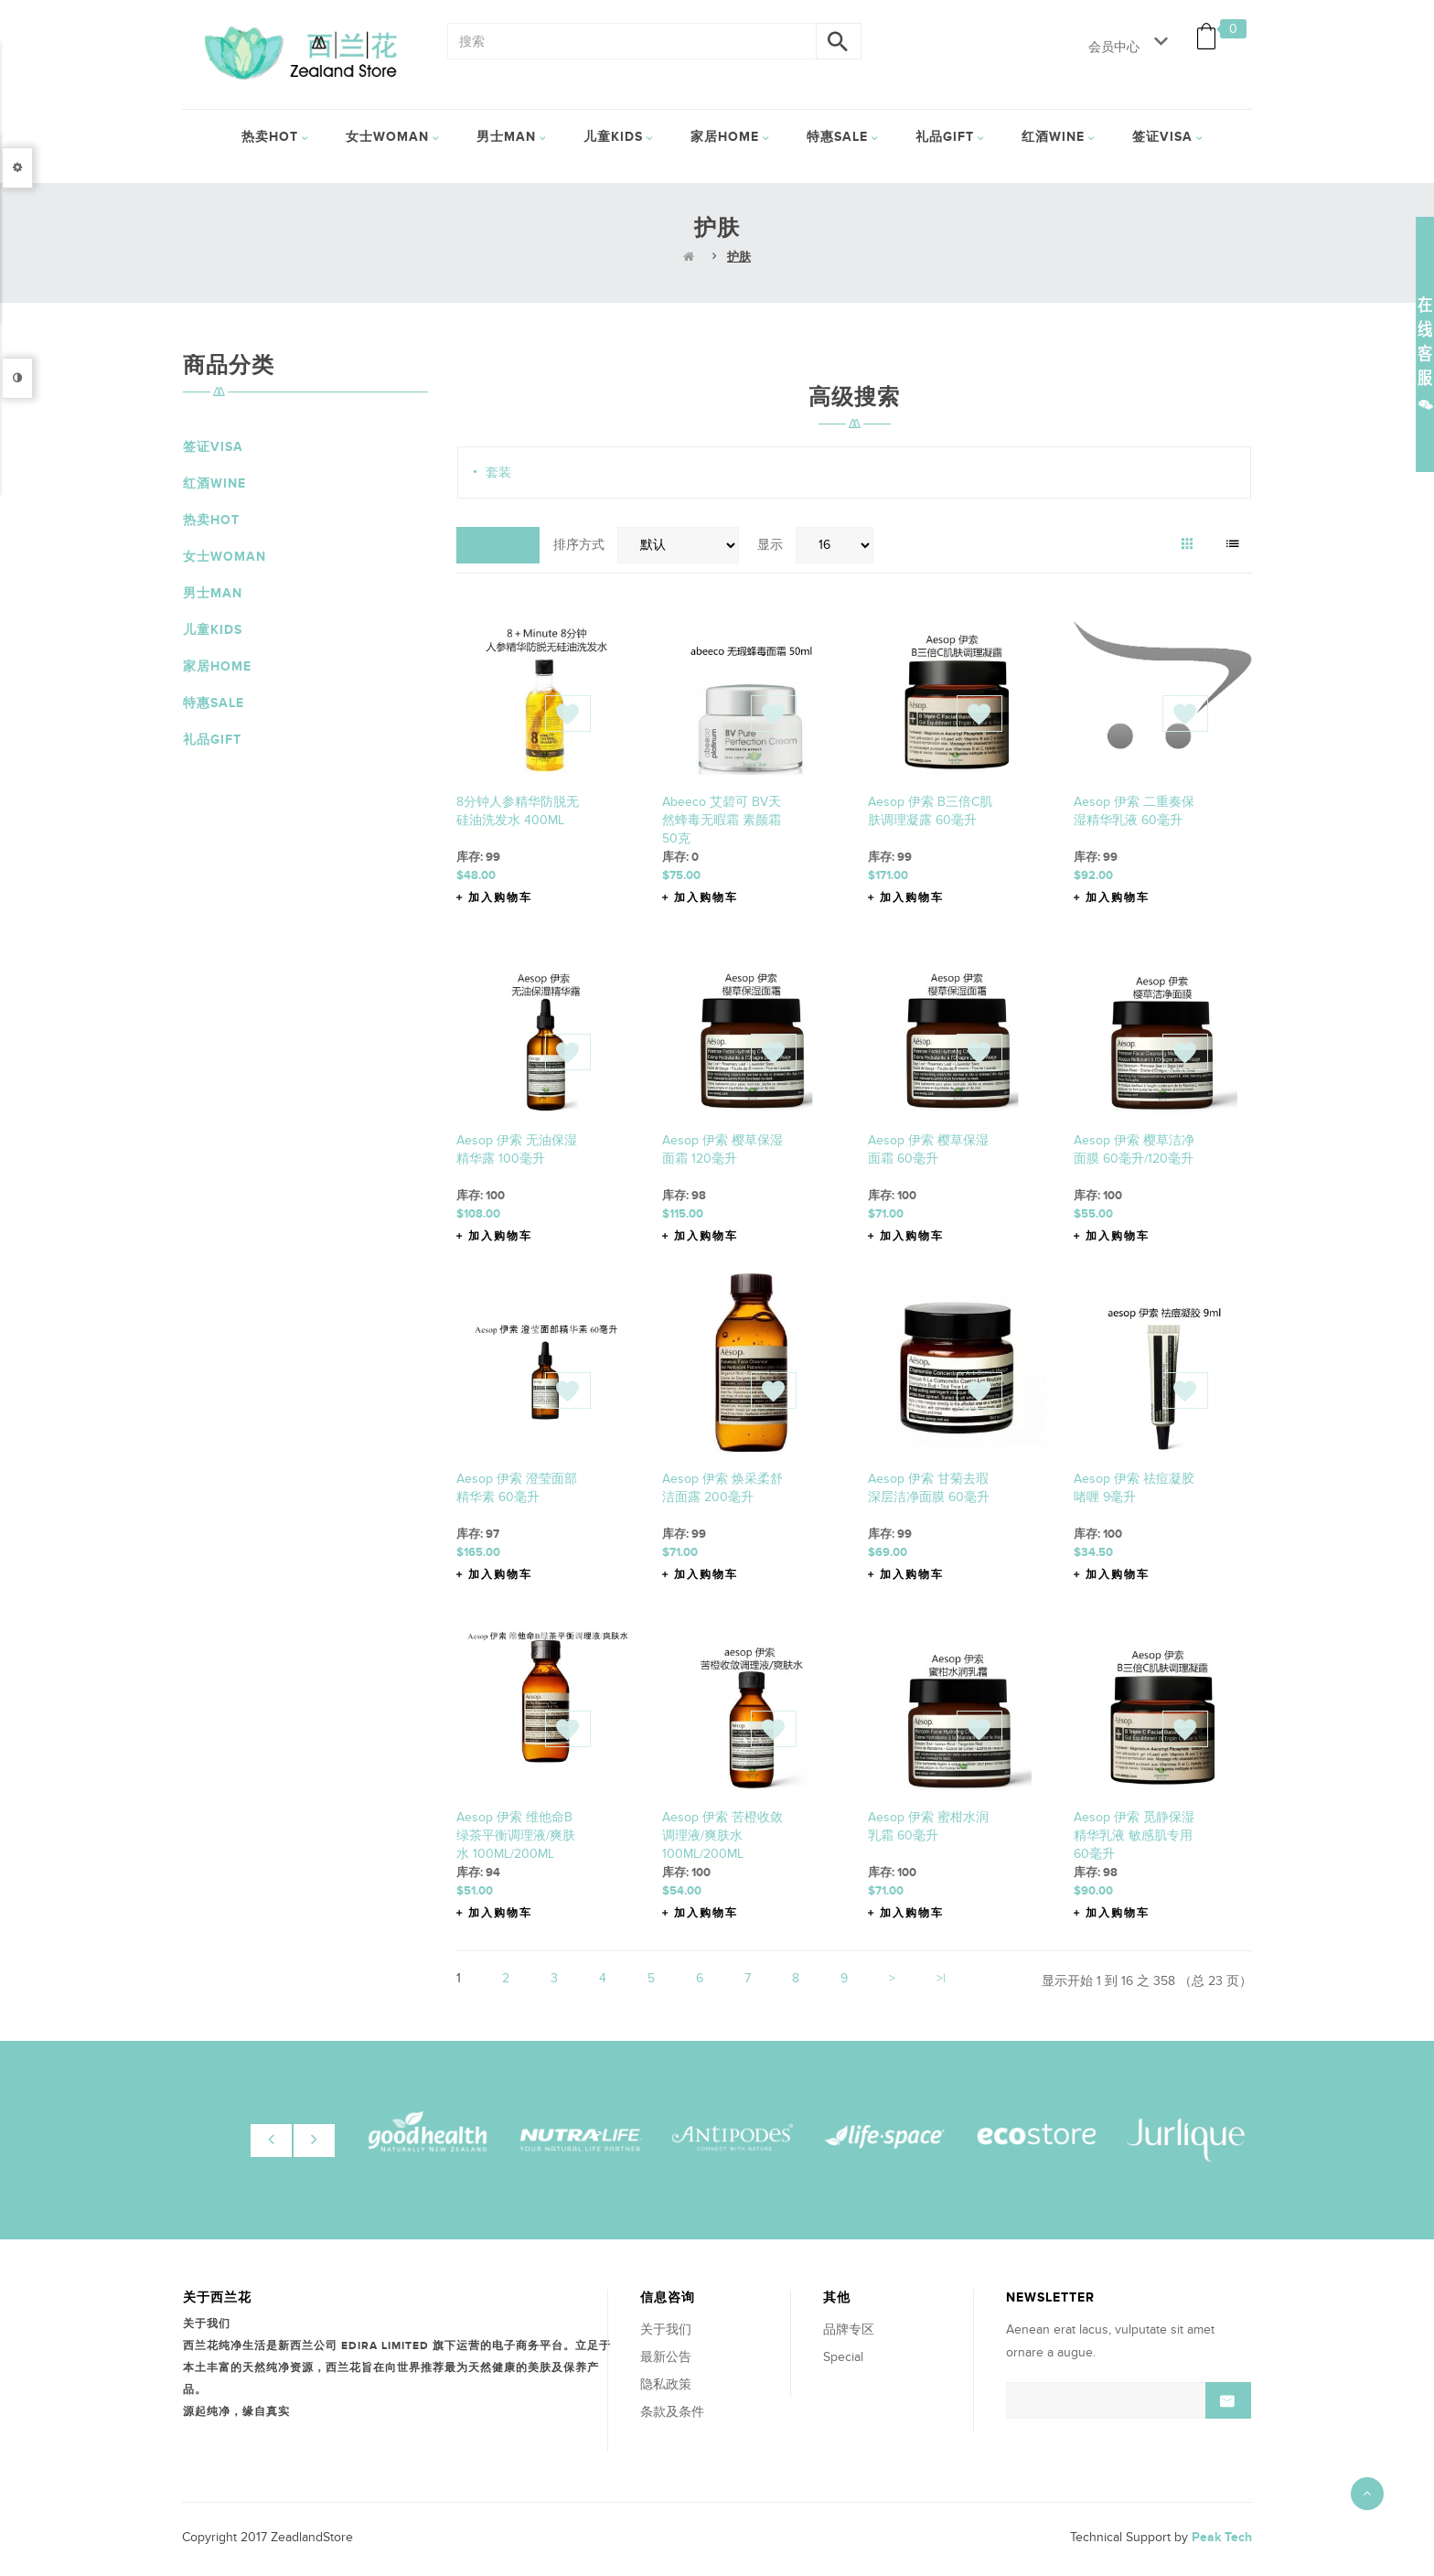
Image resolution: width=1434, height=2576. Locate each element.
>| (941, 1978)
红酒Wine (214, 483)
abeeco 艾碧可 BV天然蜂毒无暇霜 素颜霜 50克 (721, 820)
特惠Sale (213, 703)
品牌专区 (848, 2329)
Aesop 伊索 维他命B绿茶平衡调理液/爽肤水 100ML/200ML (515, 1835)
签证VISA (213, 447)
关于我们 (665, 2329)
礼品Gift (212, 739)
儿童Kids (212, 630)
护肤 (739, 257)
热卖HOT (211, 520)
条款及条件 (672, 2412)
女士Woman (224, 556)
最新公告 (665, 2357)
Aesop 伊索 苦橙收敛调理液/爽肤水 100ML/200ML (722, 1835)
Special (843, 2357)
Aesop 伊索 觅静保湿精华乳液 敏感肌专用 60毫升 (1134, 1835)
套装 (498, 472)
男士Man (212, 593)
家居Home (217, 666)
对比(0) (498, 545)
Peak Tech (1222, 2537)
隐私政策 (665, 2384)
